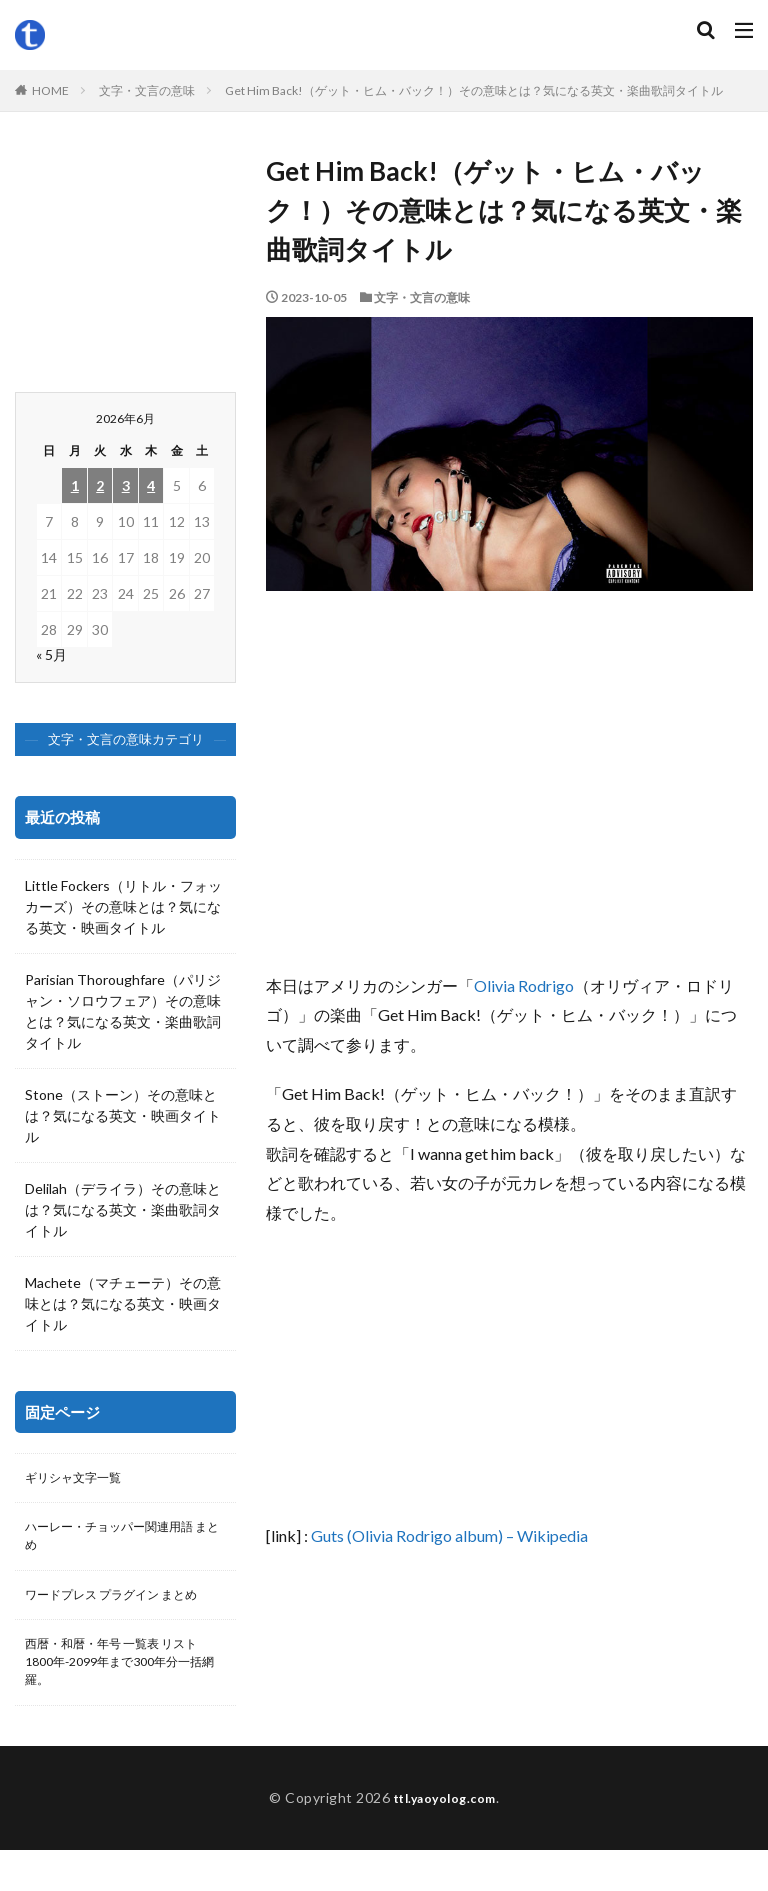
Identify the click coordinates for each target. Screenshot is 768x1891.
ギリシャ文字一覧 (81, 1479)
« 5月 (51, 654)
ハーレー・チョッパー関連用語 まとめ (123, 1542)
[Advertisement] (509, 791)
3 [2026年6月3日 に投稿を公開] (126, 485)
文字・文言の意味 (147, 90)
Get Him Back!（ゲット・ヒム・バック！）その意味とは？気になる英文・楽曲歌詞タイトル (474, 90)
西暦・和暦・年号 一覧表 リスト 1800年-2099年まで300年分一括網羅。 (122, 1698)
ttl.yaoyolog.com (445, 1838)
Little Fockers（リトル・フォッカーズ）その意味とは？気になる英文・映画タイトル (123, 906)
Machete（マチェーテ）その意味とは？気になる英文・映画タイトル (123, 1303)
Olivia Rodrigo (524, 985)
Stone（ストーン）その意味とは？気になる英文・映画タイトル (123, 1115)
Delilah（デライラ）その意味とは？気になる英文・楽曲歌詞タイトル (123, 1209)
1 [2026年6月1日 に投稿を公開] (75, 485)
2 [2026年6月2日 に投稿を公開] (100, 485)
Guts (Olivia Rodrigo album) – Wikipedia (449, 1535)
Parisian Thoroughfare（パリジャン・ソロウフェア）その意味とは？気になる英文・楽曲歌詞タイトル (123, 1011)
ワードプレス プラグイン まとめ (119, 1615)
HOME (50, 90)
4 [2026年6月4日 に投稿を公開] (151, 485)
